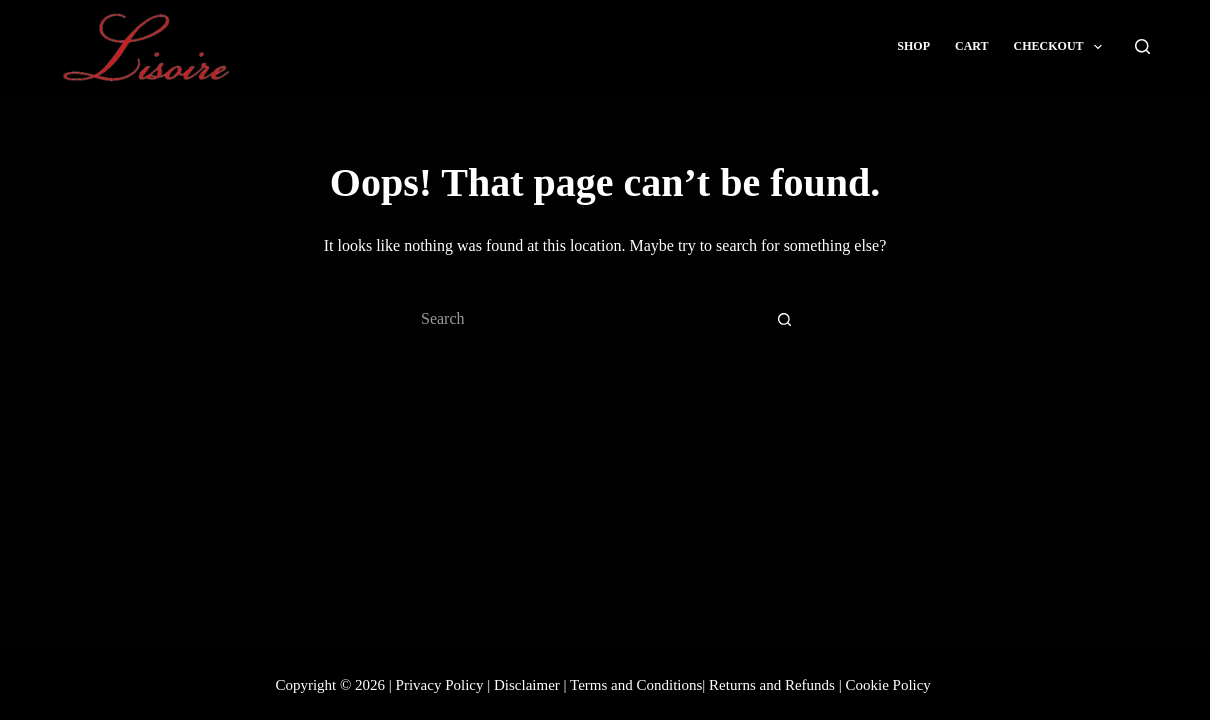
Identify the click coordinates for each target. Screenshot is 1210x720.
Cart (972, 46)
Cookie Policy (887, 685)
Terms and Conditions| (637, 685)
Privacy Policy (440, 685)
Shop (913, 46)
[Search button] (785, 319)
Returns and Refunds (772, 685)
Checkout (1062, 47)
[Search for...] (585, 319)
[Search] (1142, 46)
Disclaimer (527, 685)
